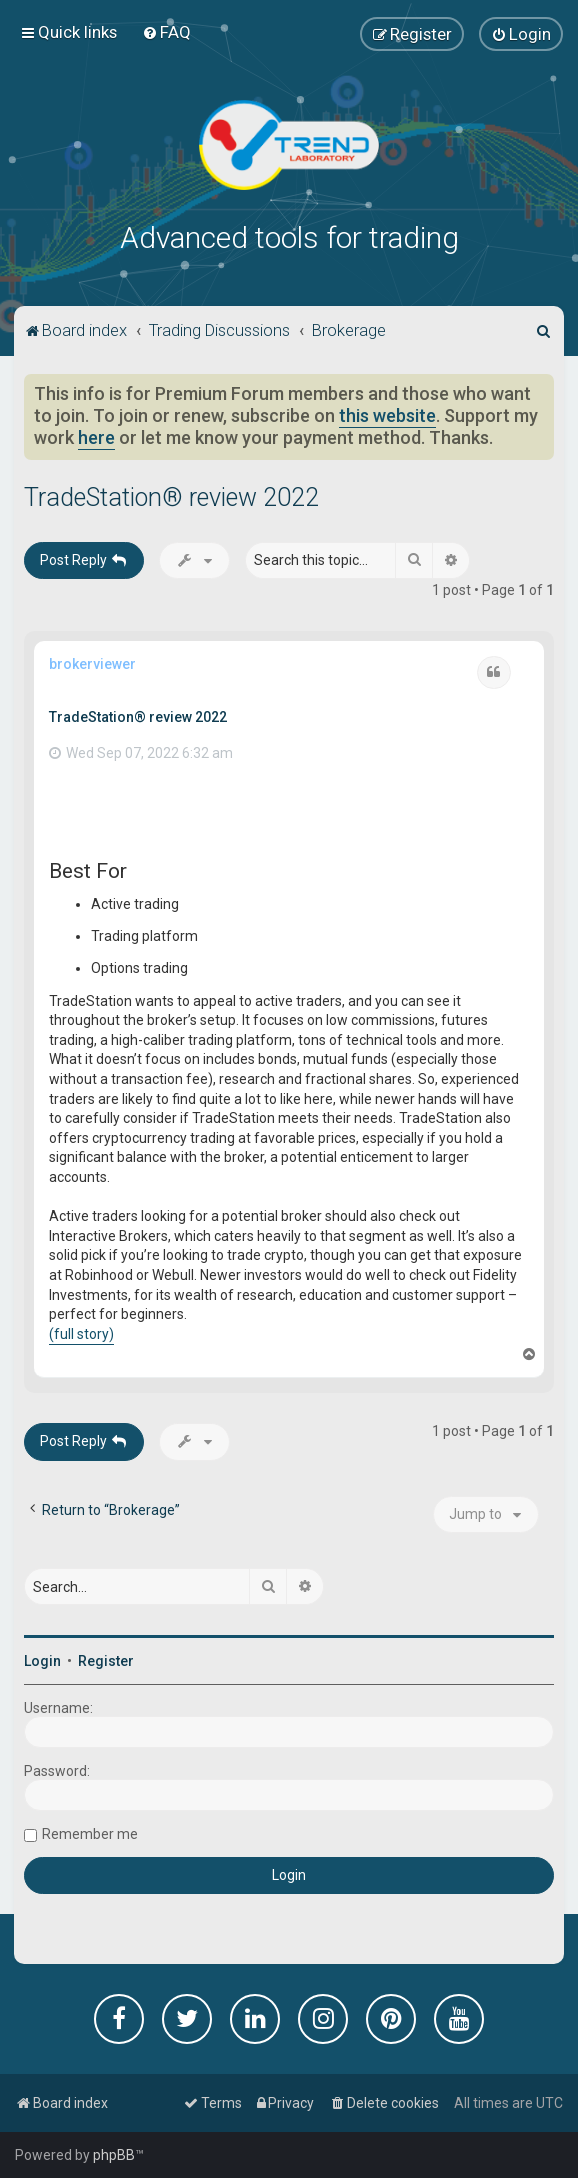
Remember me (90, 1834)
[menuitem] (166, 32)
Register (106, 1661)
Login (42, 1661)
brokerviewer (92, 664)
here (96, 438)
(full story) (81, 1334)
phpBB (114, 2155)
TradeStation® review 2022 (171, 497)
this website (387, 416)
